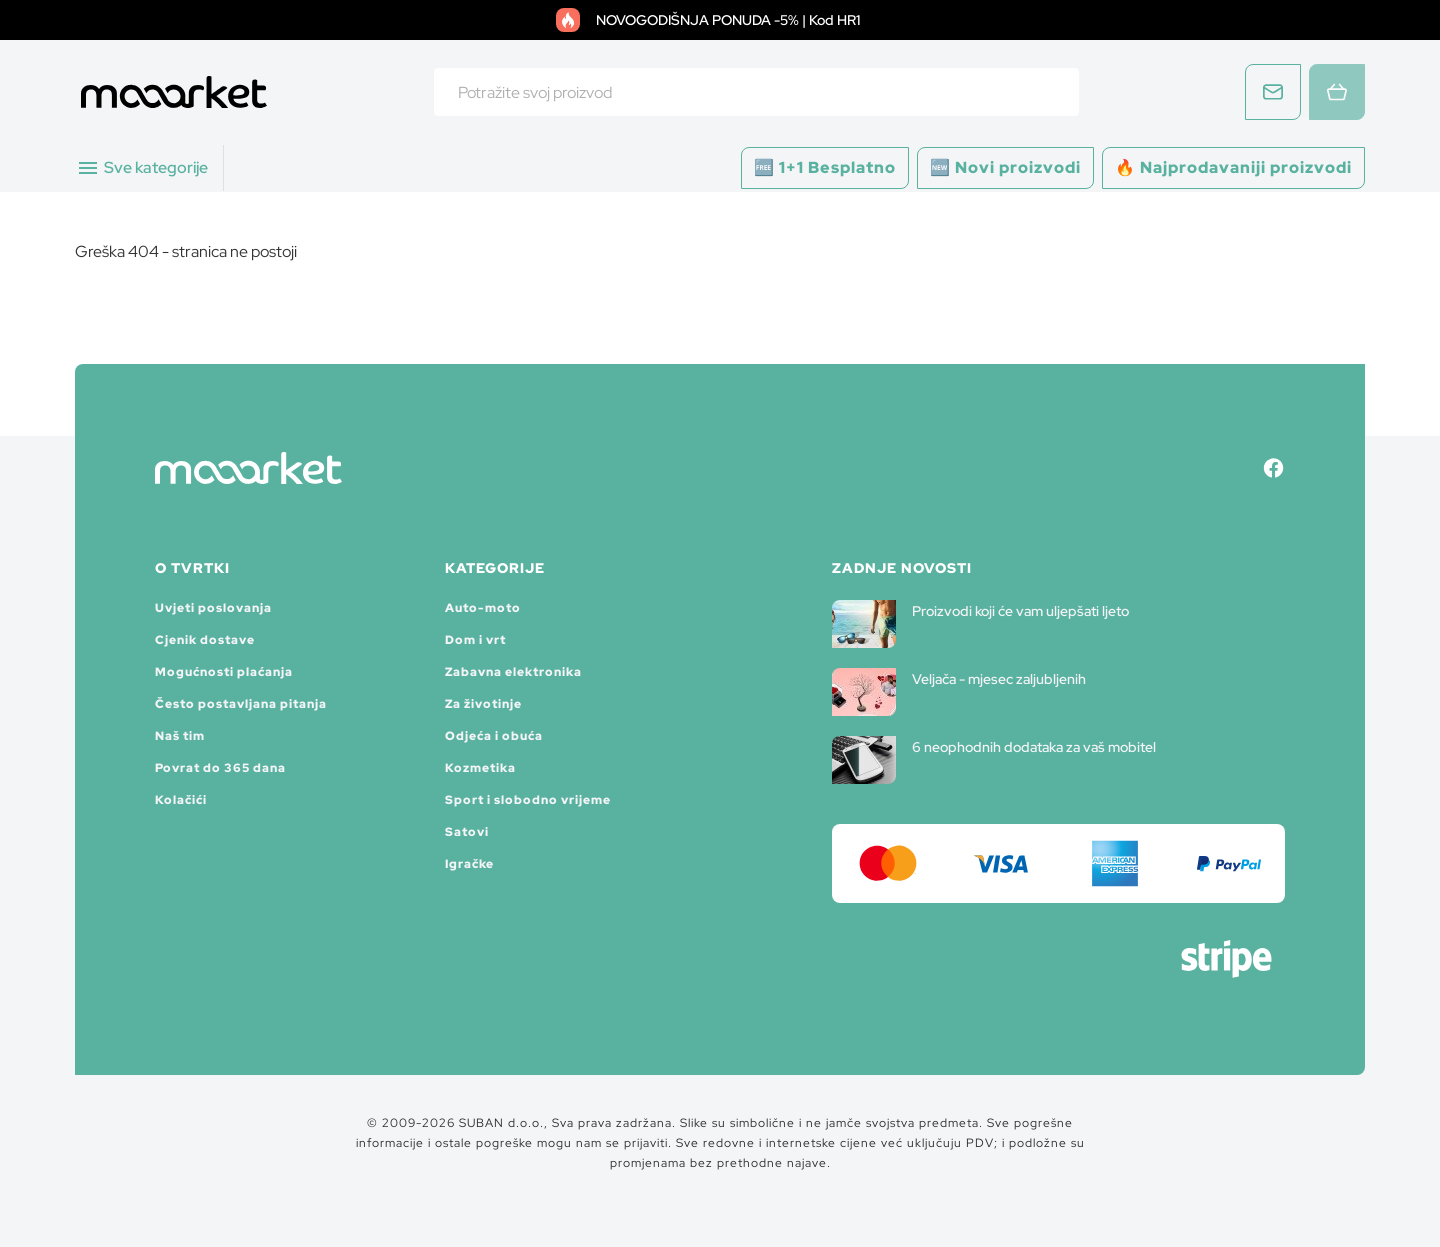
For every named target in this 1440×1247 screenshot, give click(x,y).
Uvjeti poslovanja (213, 608)
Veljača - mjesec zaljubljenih (959, 692)
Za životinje (483, 704)
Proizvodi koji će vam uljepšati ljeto (980, 624)
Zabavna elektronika (513, 672)
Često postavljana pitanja (241, 704)
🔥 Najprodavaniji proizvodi (1233, 167)
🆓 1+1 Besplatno (825, 167)
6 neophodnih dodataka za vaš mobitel (994, 760)
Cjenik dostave (205, 640)
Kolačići (181, 800)
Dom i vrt (475, 640)
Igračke (469, 864)
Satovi (467, 832)
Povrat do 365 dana (220, 768)
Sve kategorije (142, 168)
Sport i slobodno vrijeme (528, 800)
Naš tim (180, 736)
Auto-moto (483, 608)
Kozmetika (480, 768)
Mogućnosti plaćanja (224, 672)
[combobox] (756, 92)
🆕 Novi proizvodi (1005, 167)
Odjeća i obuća (494, 736)
